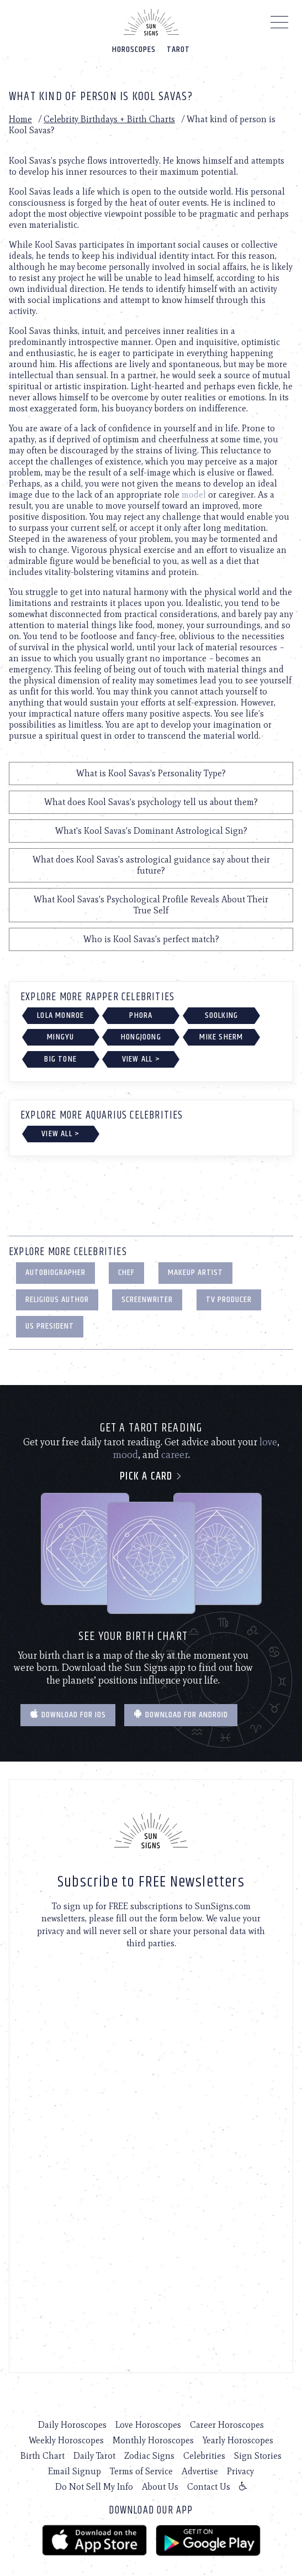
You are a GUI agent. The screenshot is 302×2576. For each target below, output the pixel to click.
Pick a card (151, 1476)
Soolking (222, 1015)
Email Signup (74, 2471)
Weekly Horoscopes (66, 2440)
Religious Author (57, 1300)
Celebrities (204, 2455)
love (268, 1442)
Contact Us (208, 2486)
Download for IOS (68, 1715)
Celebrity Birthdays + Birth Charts (109, 119)
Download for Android (181, 1715)
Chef (126, 1272)
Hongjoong (141, 1037)
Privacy (240, 2471)
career (174, 1455)
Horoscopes (134, 49)
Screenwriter (147, 1300)
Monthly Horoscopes (153, 2440)
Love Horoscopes (148, 2425)
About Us (160, 2486)
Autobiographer (55, 1272)
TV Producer (229, 1300)
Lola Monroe (60, 1015)
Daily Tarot (94, 2455)
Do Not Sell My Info (94, 2486)
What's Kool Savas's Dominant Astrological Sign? (151, 830)
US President (49, 1326)
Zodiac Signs (149, 2455)
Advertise (200, 2471)
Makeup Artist (195, 1272)
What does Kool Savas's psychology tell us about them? (151, 802)
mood (125, 1455)
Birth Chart (42, 2455)
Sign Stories (258, 2455)
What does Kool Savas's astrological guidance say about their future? (151, 865)
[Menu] (280, 24)
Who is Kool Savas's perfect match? (151, 939)
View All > (141, 1059)
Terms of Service (141, 2471)
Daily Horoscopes (72, 2425)
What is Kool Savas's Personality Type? (151, 773)
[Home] (151, 22)
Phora (140, 1015)
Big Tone (60, 1059)
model (194, 494)
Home (20, 119)
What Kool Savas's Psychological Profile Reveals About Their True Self (151, 905)
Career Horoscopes (227, 2425)
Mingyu (60, 1037)
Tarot (178, 49)
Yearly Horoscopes (238, 2440)
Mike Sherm (221, 1037)
